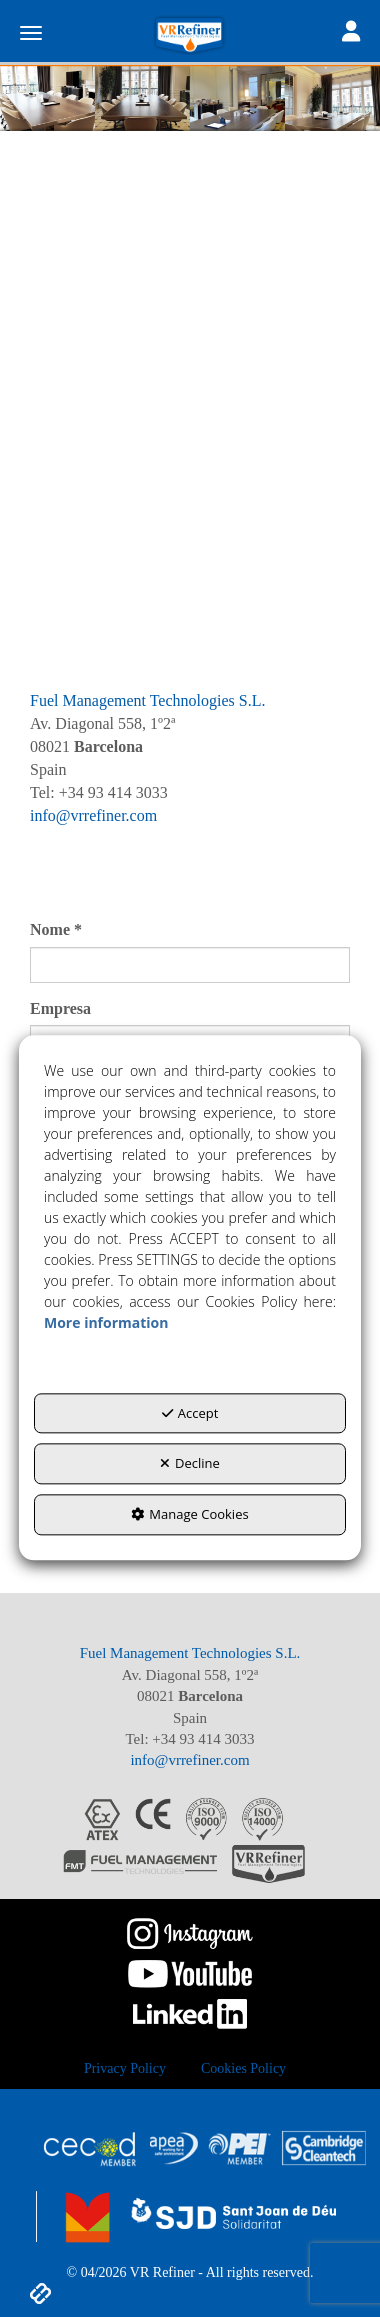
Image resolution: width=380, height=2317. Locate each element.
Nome (56, 929)
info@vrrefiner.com (93, 815)
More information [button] (106, 1322)
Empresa (60, 1008)
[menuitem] (125, 2069)
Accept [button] (190, 1413)
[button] (190, 35)
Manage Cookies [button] (189, 1514)
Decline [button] (190, 1464)
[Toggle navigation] (351, 33)
